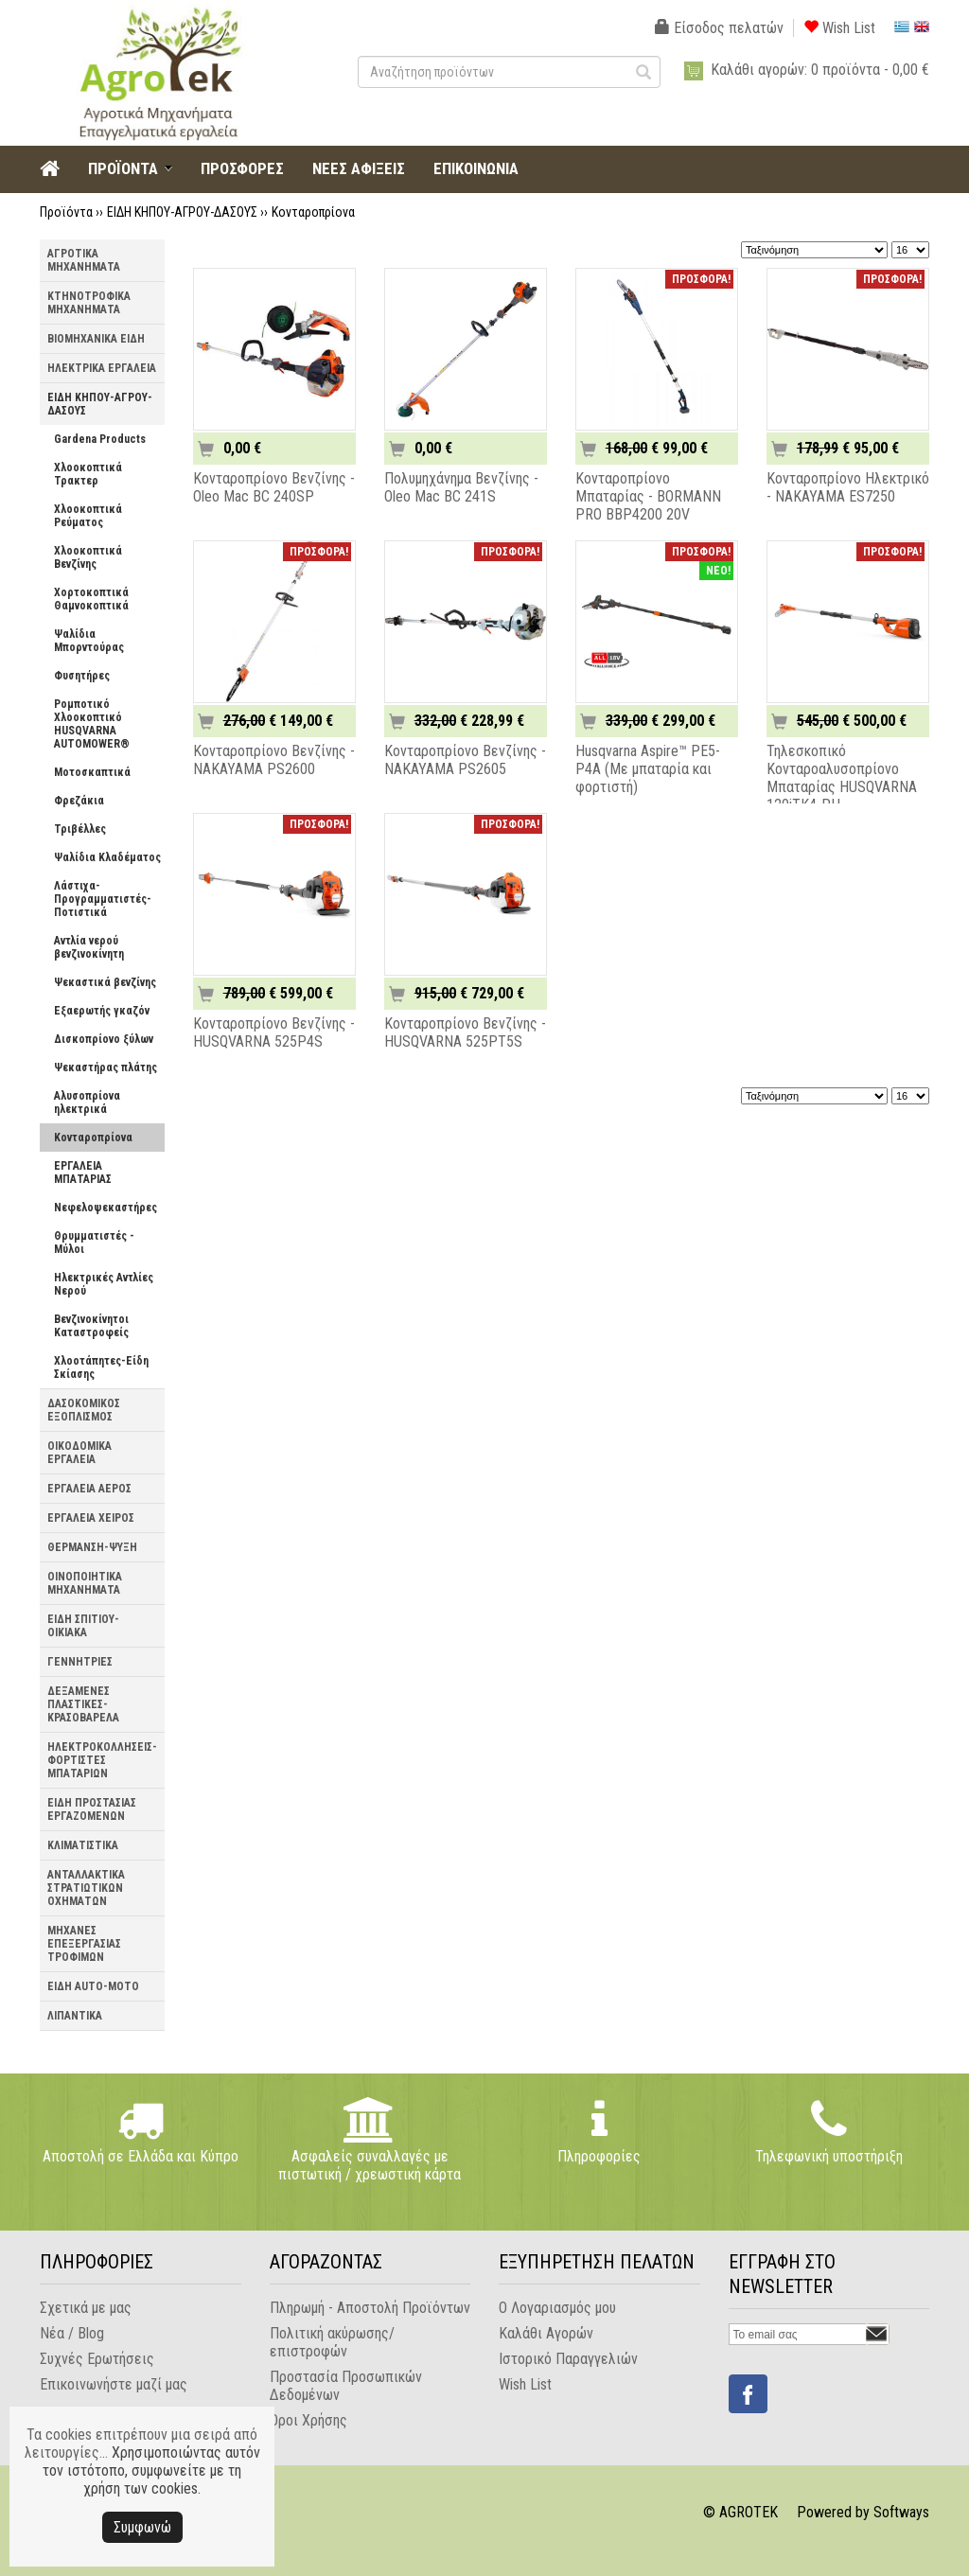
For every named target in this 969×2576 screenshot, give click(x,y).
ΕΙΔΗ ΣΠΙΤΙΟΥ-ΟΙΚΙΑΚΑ (83, 1626)
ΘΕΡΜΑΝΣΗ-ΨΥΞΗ (92, 1547)
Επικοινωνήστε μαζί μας (113, 2384)
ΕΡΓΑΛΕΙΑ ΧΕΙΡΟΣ (90, 1518)
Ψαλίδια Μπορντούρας (89, 640)
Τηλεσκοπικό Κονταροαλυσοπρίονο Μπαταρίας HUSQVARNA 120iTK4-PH (841, 778)
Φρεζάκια (79, 800)
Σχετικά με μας (86, 2308)
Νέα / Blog (72, 2333)
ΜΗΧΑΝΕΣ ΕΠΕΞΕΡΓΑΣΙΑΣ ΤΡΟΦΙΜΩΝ (84, 1944)
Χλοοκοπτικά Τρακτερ (88, 474)
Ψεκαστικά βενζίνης (105, 982)
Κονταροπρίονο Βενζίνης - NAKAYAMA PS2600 (274, 760)
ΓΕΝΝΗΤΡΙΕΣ (80, 1661)
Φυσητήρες (82, 675)
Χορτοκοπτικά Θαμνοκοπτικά (91, 599)
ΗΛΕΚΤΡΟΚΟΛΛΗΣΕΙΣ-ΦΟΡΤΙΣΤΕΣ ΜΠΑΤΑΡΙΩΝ (102, 1760)
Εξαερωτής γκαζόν (102, 1010)
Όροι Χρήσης (308, 2420)
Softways (901, 2512)
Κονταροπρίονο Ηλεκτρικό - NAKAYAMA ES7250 (847, 487)
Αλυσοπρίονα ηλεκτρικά (87, 1102)
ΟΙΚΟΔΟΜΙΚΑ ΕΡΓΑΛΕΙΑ (79, 1452)
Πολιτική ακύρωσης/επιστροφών (332, 2342)
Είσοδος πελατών (719, 28)
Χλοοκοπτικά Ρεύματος (88, 516)
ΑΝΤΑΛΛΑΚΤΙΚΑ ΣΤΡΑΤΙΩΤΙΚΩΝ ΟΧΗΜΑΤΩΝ (86, 1888)
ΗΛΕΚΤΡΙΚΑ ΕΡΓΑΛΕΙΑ (101, 368)
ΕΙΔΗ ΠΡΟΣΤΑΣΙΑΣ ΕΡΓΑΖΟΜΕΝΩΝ (91, 1809)
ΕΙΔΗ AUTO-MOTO (93, 1986)
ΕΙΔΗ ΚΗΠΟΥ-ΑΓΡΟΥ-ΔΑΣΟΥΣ (182, 212)
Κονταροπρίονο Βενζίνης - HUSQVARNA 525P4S (274, 1032)
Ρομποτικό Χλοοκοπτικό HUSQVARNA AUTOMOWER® (92, 723)
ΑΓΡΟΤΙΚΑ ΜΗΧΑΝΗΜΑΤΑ (83, 260)
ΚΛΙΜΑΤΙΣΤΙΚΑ (82, 1845)
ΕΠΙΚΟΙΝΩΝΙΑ (476, 168)
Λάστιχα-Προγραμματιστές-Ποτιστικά (102, 899)
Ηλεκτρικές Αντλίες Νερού (103, 1284)
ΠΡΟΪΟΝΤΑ (123, 168)
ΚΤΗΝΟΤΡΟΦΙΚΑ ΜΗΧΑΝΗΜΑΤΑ (89, 303)
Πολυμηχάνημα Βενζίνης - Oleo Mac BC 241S (461, 487)
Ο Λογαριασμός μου (557, 2308)
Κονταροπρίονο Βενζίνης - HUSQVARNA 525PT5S (465, 1032)
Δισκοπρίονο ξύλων (103, 1039)
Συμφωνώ (142, 2527)
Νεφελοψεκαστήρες (105, 1207)
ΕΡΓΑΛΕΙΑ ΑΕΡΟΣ (89, 1488)
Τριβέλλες (80, 829)
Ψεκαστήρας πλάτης (105, 1067)
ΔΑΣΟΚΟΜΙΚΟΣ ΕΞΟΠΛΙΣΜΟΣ (83, 1410)
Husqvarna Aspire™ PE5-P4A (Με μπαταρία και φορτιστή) (647, 769)
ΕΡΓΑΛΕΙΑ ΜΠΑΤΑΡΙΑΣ (83, 1172)
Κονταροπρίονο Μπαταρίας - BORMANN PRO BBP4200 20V (648, 496)
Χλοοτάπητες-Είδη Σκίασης (101, 1367)
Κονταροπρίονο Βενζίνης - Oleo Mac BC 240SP (274, 487)
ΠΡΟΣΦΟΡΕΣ (242, 168)
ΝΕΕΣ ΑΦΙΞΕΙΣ (358, 168)
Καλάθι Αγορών (546, 2333)
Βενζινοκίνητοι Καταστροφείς (91, 1326)
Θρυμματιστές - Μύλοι (94, 1242)
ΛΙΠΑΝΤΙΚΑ (74, 2015)
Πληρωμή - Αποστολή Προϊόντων (370, 2308)
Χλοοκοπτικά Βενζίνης (88, 557)
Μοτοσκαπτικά (92, 772)
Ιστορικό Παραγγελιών (568, 2359)
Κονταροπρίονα (313, 212)
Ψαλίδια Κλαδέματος (107, 857)
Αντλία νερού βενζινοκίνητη (89, 947)
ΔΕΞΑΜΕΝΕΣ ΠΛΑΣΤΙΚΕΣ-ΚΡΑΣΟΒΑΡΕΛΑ (83, 1704)
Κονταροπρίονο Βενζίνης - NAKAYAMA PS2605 (465, 760)
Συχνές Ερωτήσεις (97, 2359)
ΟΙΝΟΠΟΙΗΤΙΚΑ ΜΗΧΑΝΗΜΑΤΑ (84, 1583)
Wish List (839, 28)
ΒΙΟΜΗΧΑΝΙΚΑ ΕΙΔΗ (96, 338)
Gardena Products (100, 439)
